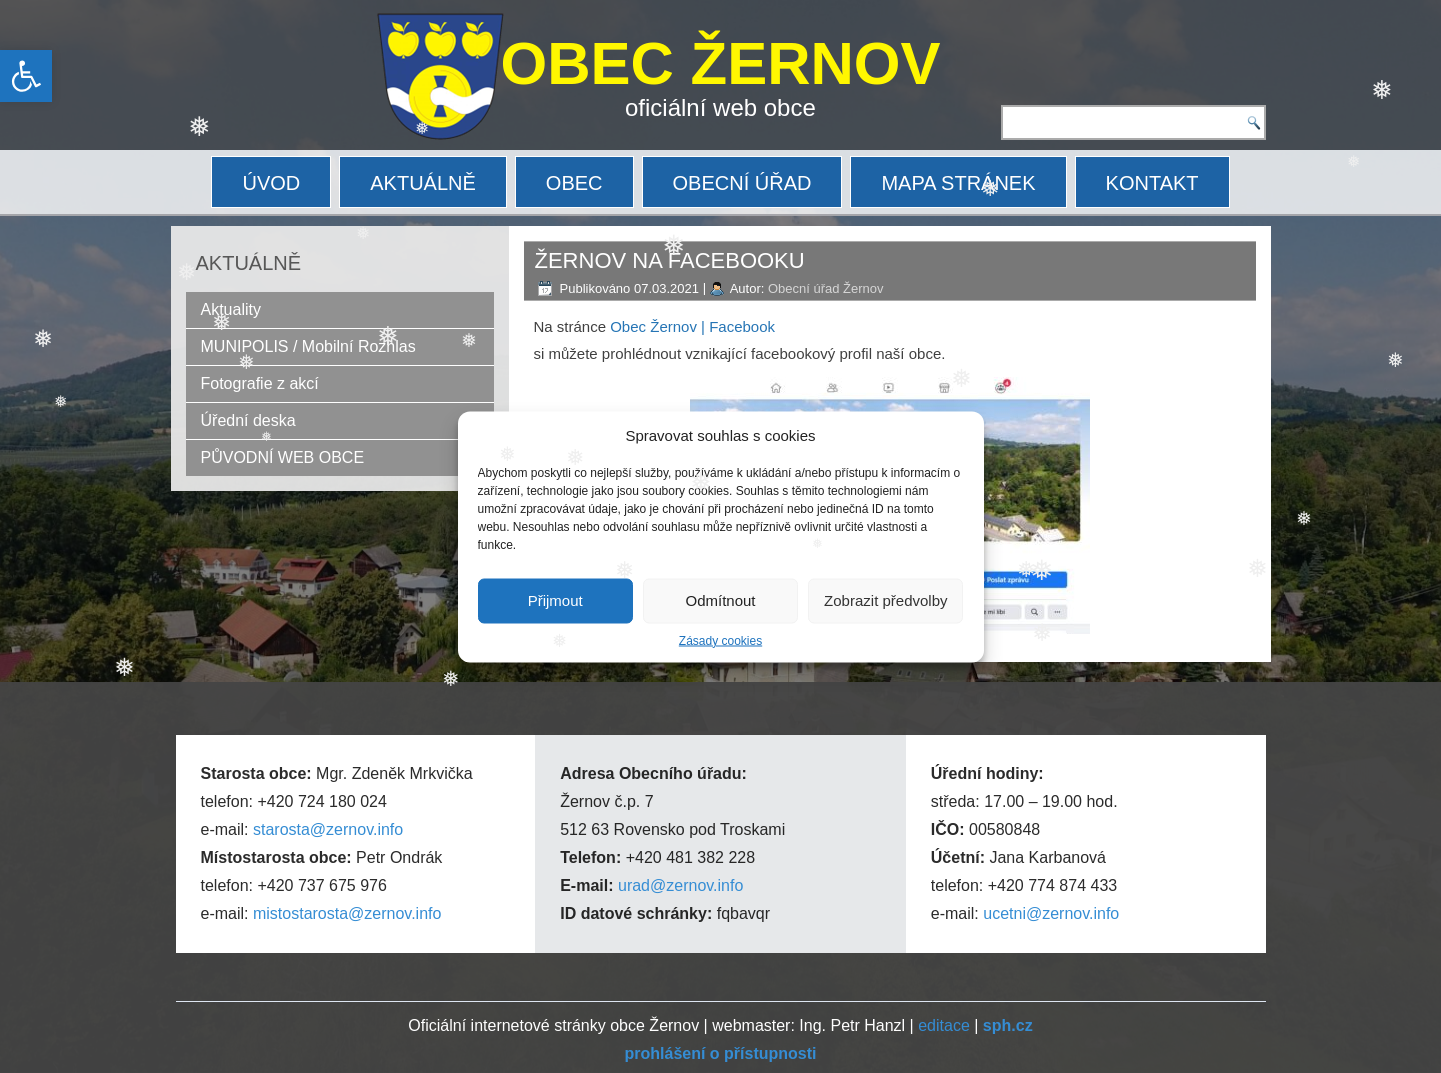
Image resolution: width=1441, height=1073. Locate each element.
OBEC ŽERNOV (721, 63)
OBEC (574, 183)
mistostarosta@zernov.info (347, 913)
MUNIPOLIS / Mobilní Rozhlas (308, 346)
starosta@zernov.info (328, 829)
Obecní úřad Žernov (826, 288)
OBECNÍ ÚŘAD (742, 183)
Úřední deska (248, 420)
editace (944, 1025)
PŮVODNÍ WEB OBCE (283, 457)
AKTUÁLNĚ (423, 183)
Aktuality (231, 309)
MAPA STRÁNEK (958, 183)
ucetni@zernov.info (1051, 913)
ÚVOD (271, 183)
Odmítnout (720, 600)
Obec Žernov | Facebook (692, 326)
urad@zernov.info (680, 885)
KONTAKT (1152, 183)
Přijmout (555, 600)
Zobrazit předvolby (885, 600)
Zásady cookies (720, 640)
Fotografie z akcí (260, 383)
